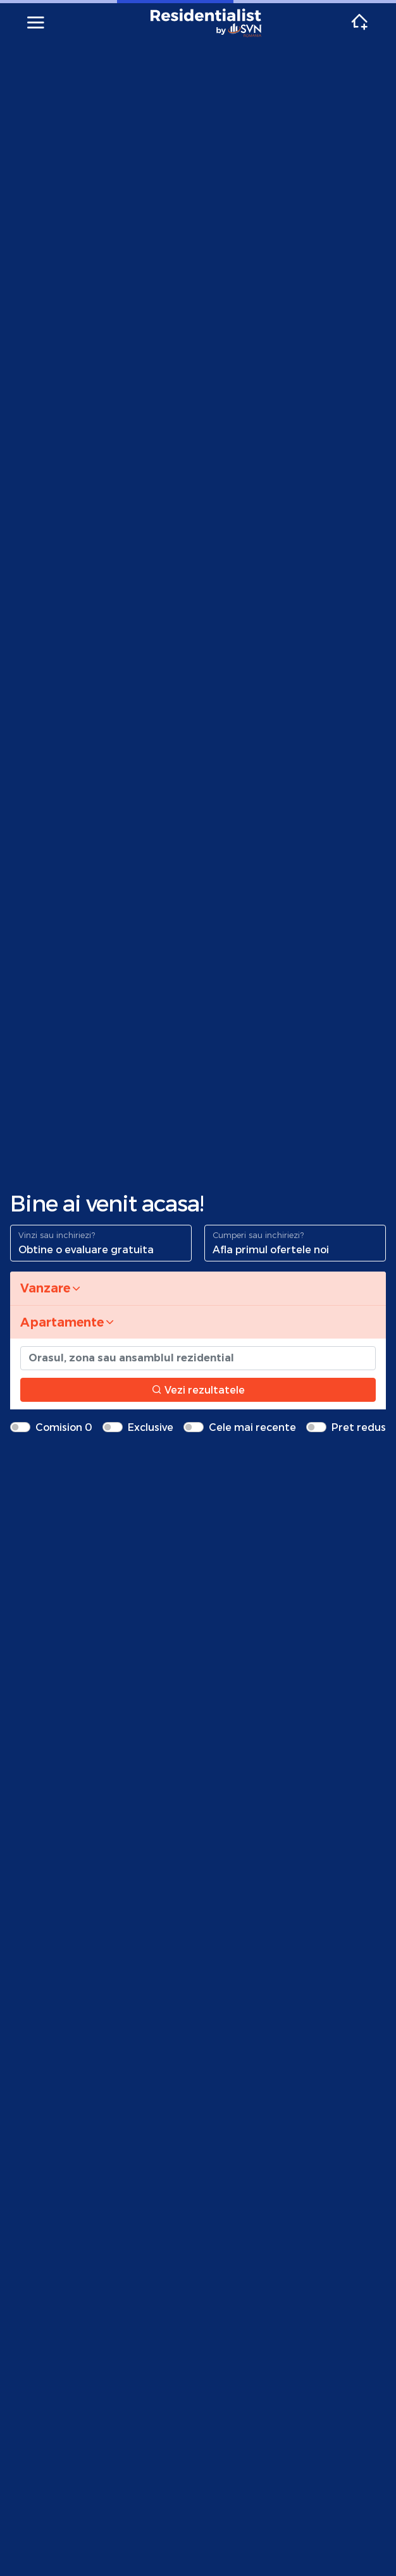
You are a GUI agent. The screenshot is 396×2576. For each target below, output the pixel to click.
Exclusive (150, 1427)
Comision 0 (63, 1427)
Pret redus (358, 1427)
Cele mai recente (252, 1427)
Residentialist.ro (206, 23)
